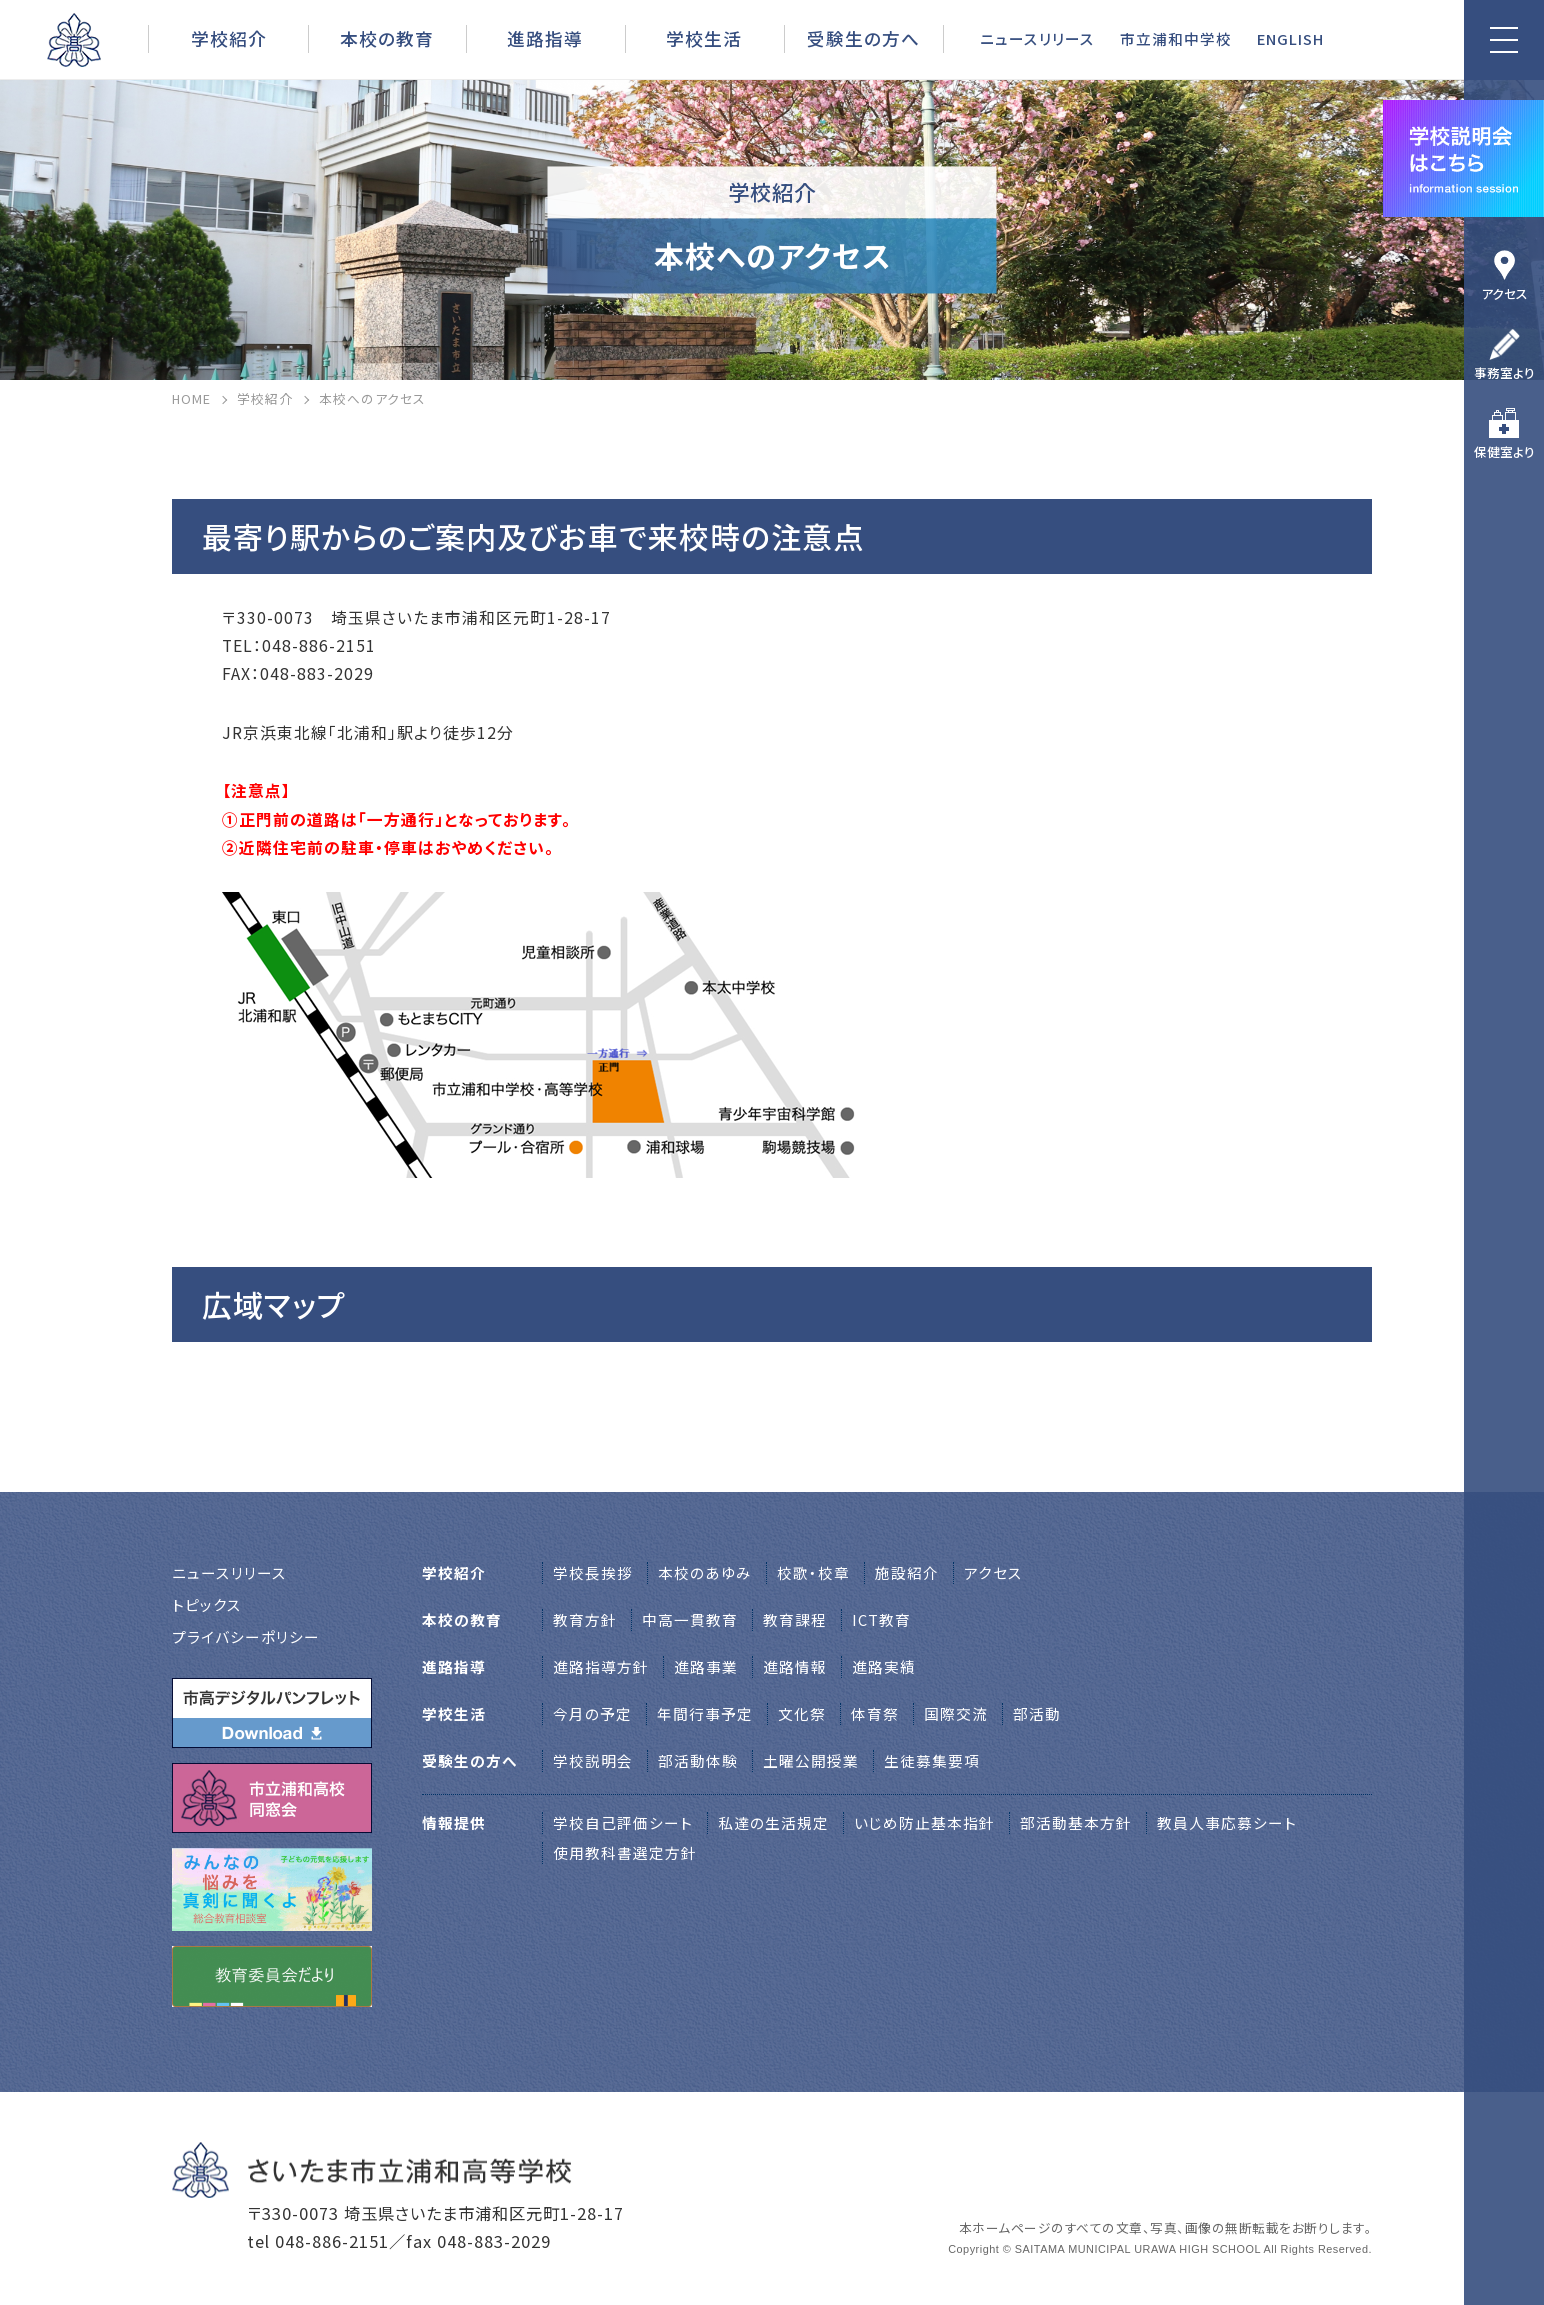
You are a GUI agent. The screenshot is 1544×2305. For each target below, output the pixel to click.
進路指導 (545, 38)
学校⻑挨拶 (593, 1572)
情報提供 (454, 1822)
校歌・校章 (813, 1572)
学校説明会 (593, 1760)
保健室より (1504, 451)
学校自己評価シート (623, 1822)
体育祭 (875, 1713)
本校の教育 (387, 38)
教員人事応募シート (1227, 1822)
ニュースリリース (1037, 38)
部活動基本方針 (1076, 1822)
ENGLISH (1290, 38)
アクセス (1504, 293)
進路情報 (795, 1666)
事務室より (1504, 372)
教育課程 (795, 1619)
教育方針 (585, 1619)
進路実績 (884, 1666)
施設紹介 (907, 1572)
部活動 (1037, 1713)
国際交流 (956, 1713)
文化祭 (802, 1713)
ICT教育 (881, 1619)
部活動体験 (698, 1760)
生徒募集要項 (932, 1760)
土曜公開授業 (811, 1760)
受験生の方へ (863, 38)
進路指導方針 (601, 1666)
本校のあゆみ (705, 1572)
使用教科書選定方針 (625, 1852)
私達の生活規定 (773, 1822)
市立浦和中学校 (1176, 38)
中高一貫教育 (690, 1619)
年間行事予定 (705, 1713)
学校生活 (704, 38)
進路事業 (706, 1666)
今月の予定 (592, 1713)
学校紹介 (229, 38)
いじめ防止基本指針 (924, 1822)
